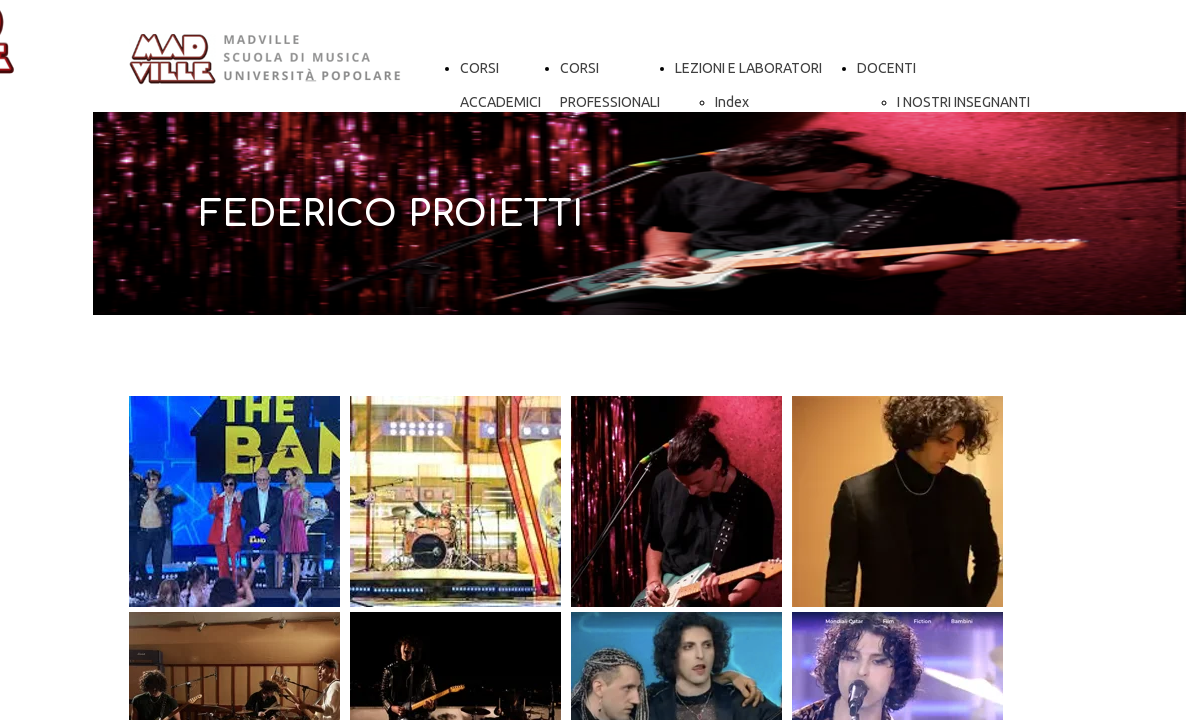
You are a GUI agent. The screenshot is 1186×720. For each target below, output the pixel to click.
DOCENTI (886, 68)
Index (732, 102)
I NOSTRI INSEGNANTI (963, 102)
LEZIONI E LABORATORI (748, 68)
